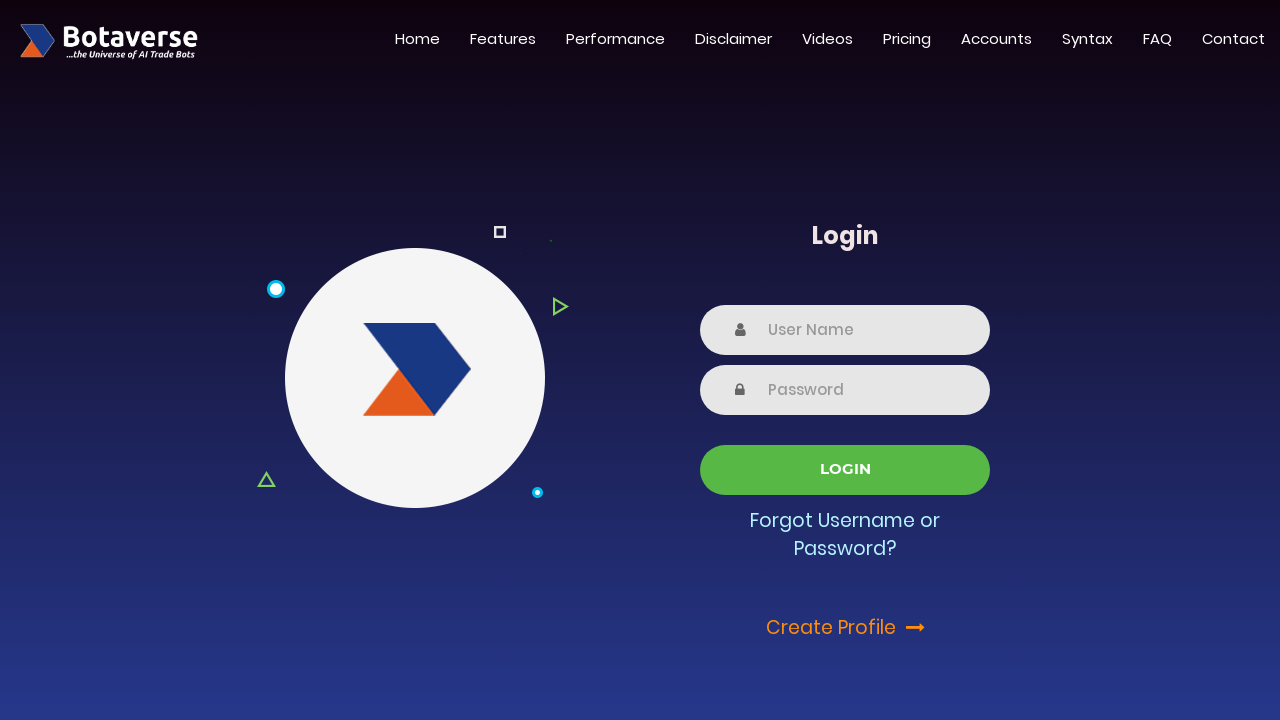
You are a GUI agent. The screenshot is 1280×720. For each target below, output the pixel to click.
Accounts (996, 38)
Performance (615, 38)
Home (417, 38)
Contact (1233, 38)
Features (503, 38)
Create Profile (845, 627)
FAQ (1157, 38)
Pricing (907, 38)
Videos (827, 38)
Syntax (1087, 38)
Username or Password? (867, 535)
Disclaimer (733, 38)
